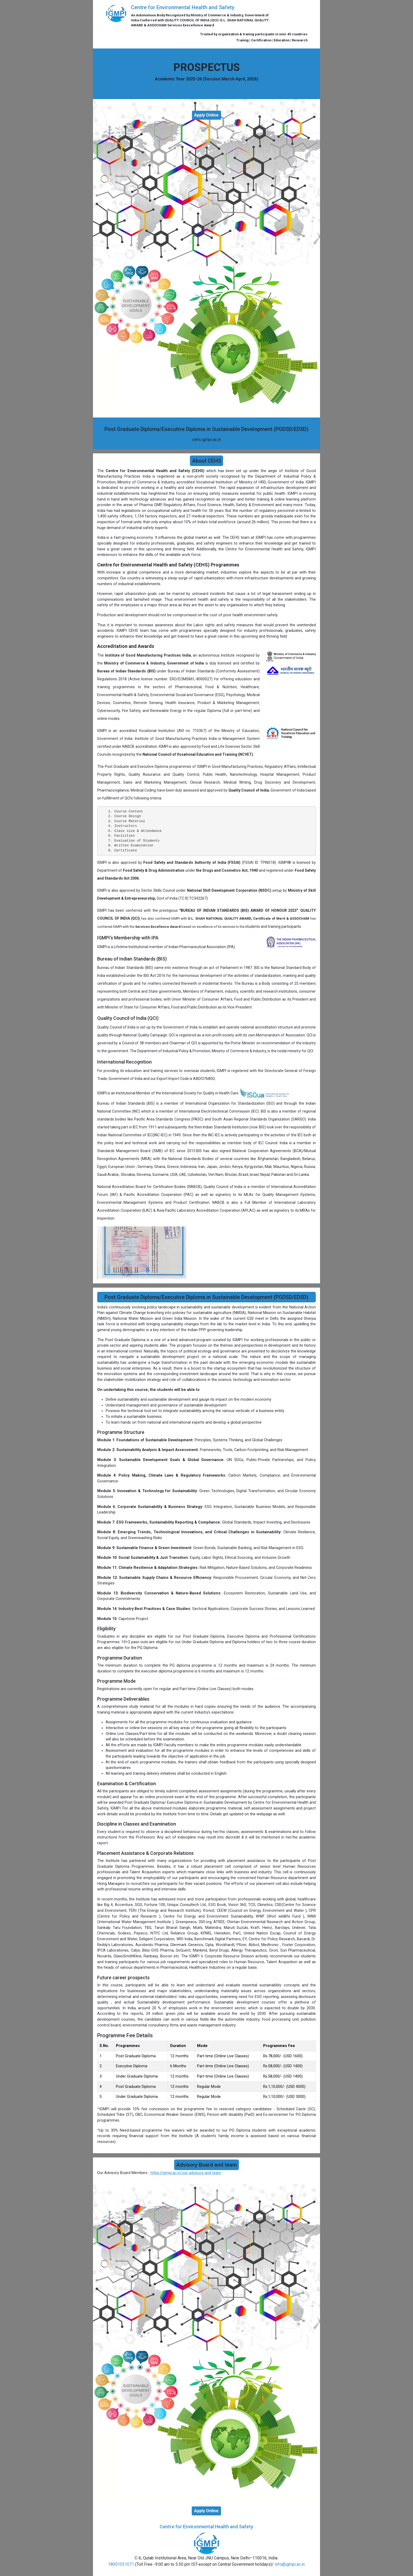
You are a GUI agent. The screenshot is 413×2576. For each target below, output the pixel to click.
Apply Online (206, 115)
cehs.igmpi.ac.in (206, 439)
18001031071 (121, 2564)
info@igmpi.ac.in (290, 2564)
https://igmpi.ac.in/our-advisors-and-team (185, 2173)
